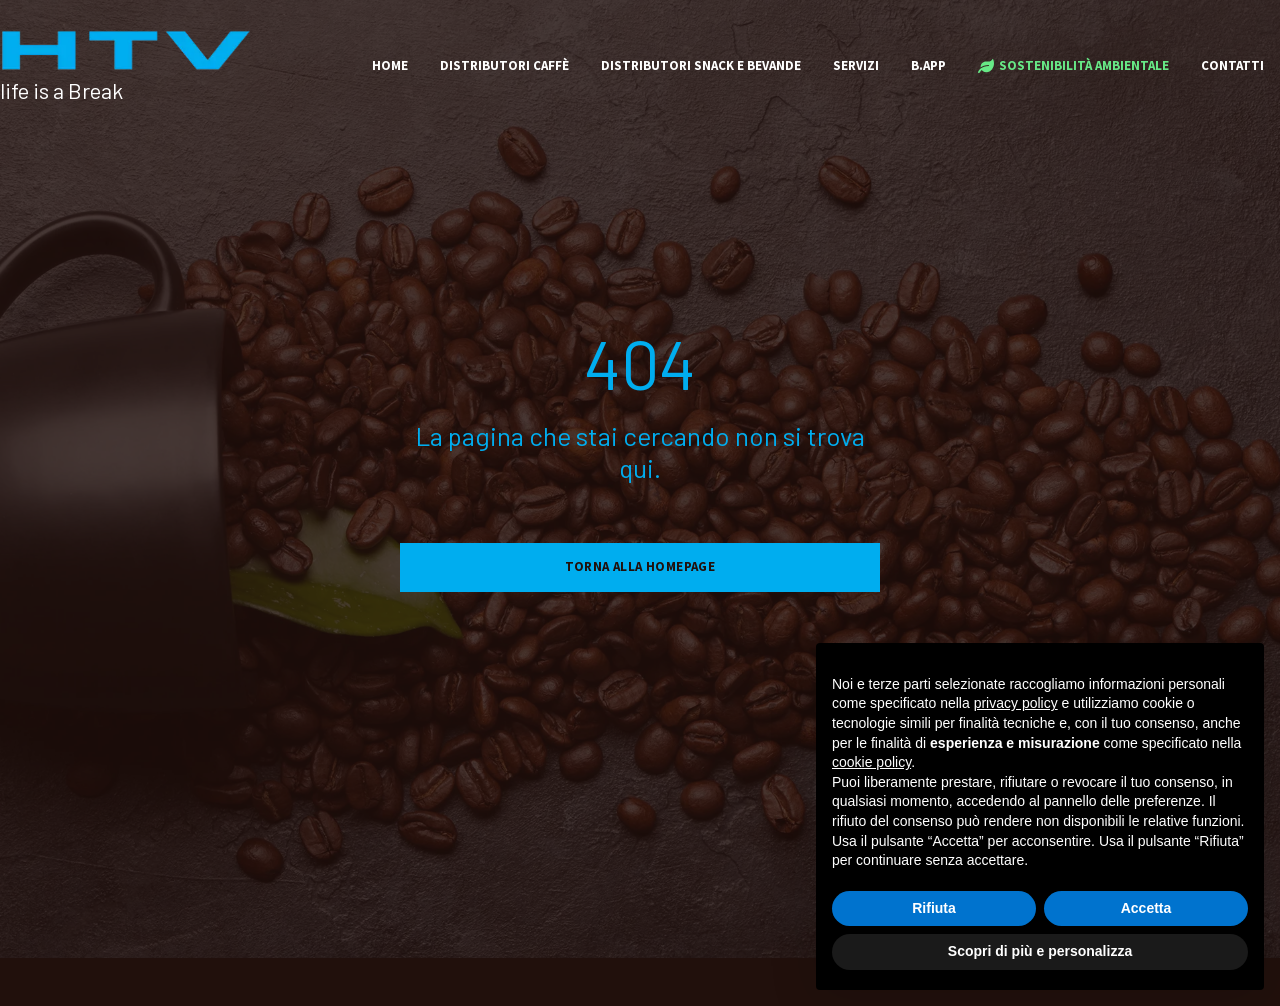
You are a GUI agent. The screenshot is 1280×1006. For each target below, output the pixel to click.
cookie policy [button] (871, 762)
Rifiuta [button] (934, 908)
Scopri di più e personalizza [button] (1040, 951)
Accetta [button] (1146, 908)
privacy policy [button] (1016, 703)
